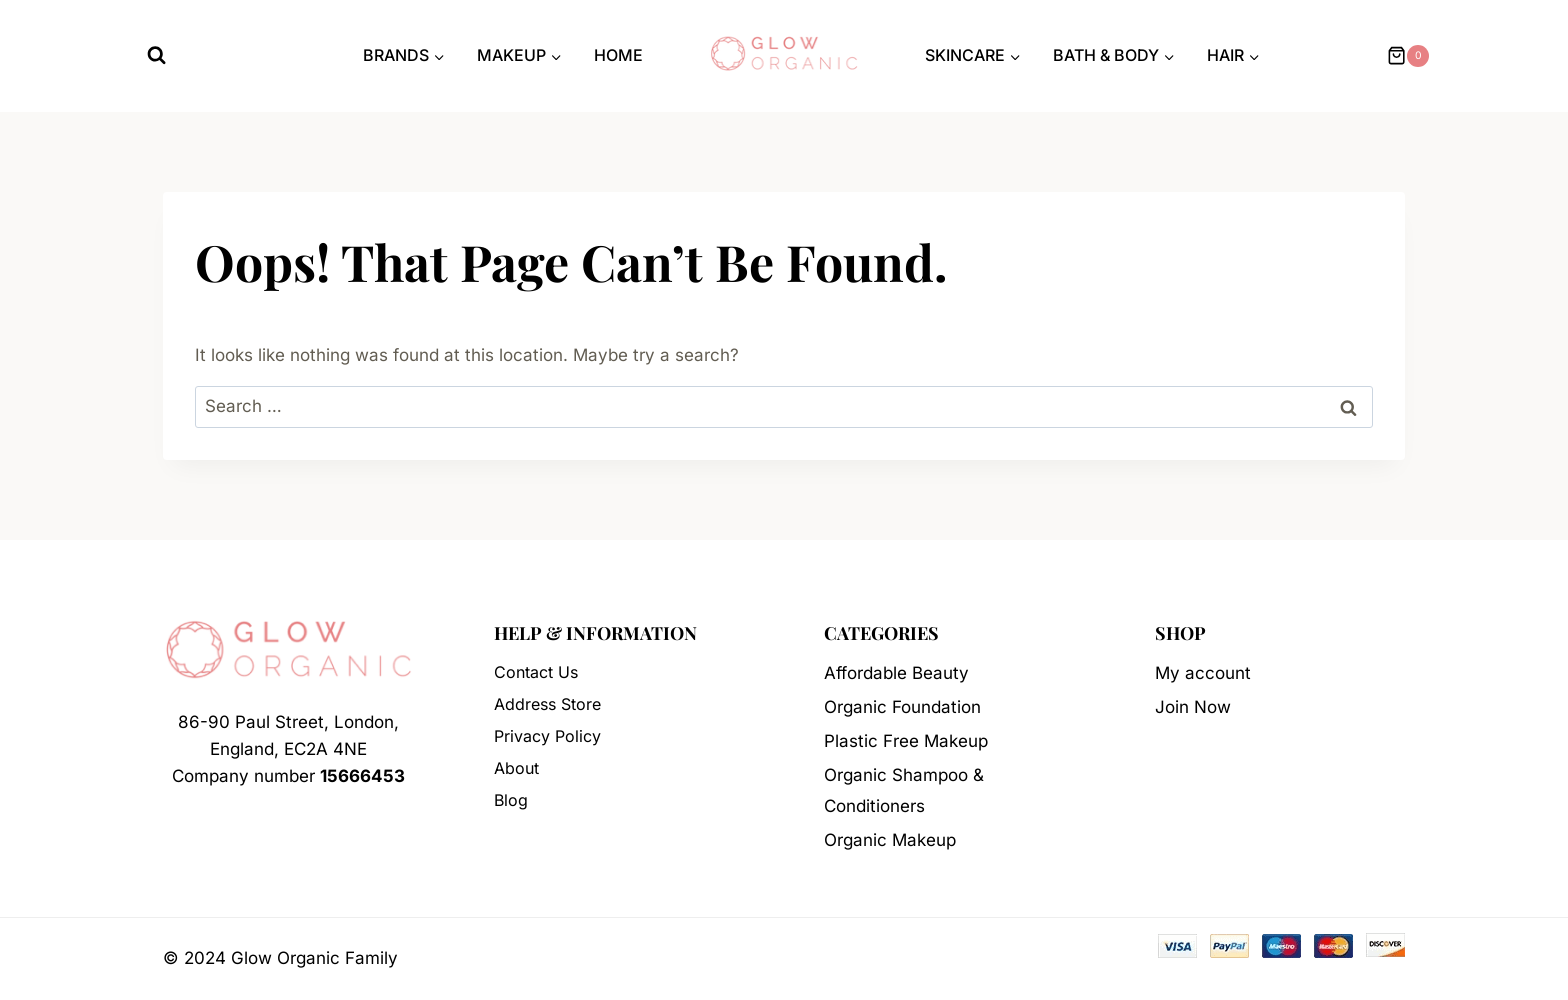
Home (618, 55)
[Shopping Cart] (1405, 56)
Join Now (1193, 707)
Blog (511, 800)
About (516, 768)
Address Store (547, 704)
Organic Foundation (902, 707)
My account (1203, 673)
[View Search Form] (156, 55)
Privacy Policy (547, 736)
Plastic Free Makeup (906, 741)
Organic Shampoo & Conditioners (904, 790)
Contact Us (536, 672)
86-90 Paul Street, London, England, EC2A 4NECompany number (288, 749)
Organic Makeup (890, 840)
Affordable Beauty (896, 673)
